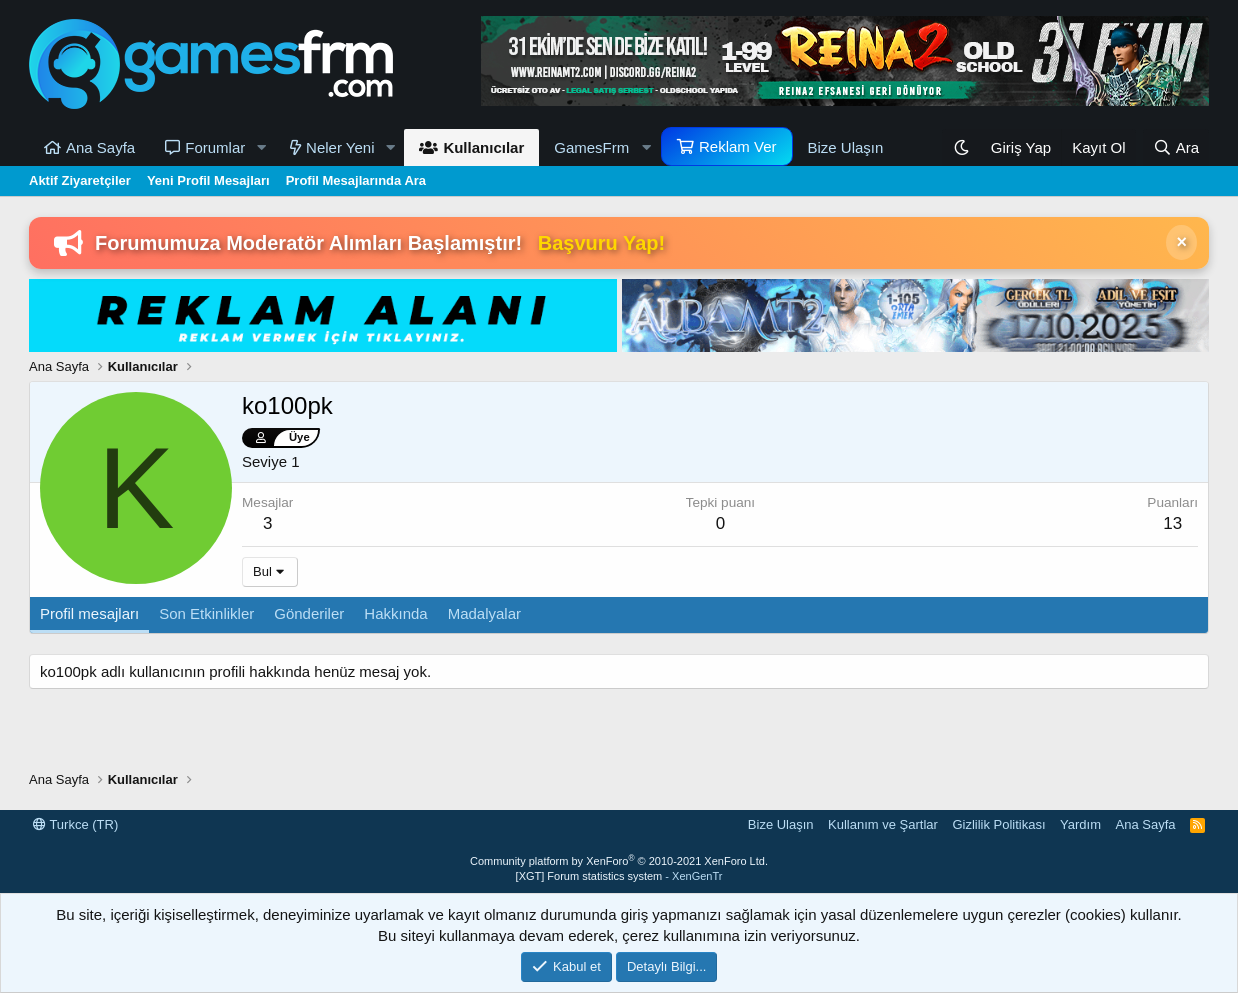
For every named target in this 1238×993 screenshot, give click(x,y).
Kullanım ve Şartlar (883, 824)
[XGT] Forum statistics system (619, 876)
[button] (261, 147)
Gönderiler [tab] (309, 613)
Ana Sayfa (100, 147)
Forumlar (215, 147)
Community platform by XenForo (619, 861)
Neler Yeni (340, 147)
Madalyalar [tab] (484, 613)
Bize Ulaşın (846, 147)
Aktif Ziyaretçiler (80, 180)
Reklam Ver (738, 146)
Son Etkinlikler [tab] (206, 613)
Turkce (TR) (75, 824)
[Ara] (1176, 147)
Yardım (1080, 824)
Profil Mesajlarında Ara (356, 180)
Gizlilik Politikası (998, 824)
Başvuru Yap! (601, 243)
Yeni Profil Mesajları (208, 180)
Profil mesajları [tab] (89, 613)
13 (1172, 523)
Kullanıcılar (483, 147)
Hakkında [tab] (395, 613)
